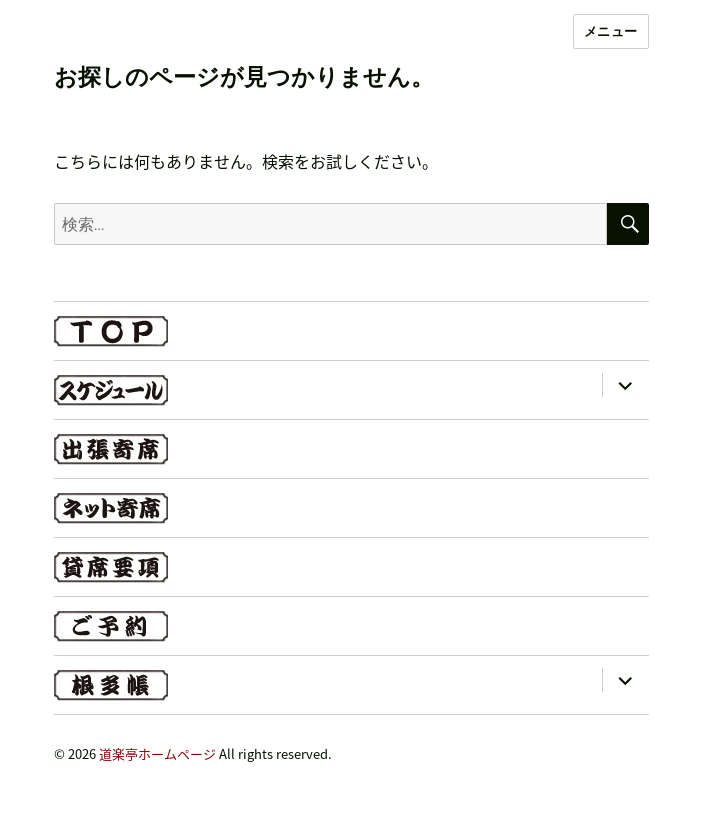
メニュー (611, 31)
